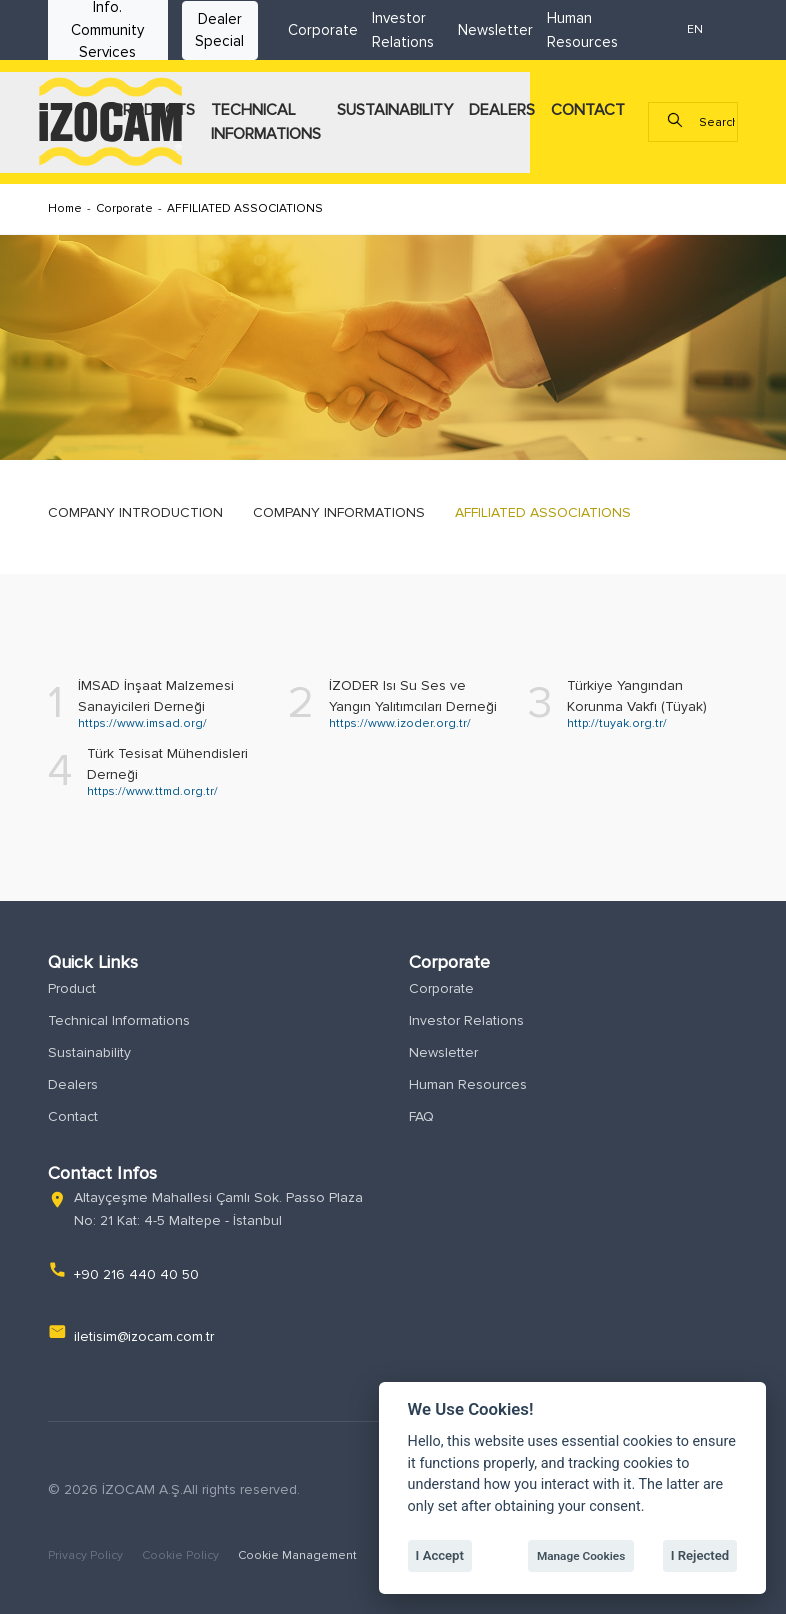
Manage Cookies (581, 1556)
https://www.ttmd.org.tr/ (152, 791)
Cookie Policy (182, 1555)
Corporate (323, 30)
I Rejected (700, 1555)
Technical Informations (119, 1020)
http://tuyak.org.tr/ (617, 723)
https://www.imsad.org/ (142, 723)
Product (72, 988)
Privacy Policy (87, 1555)
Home (65, 208)
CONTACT (588, 110)
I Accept (440, 1555)
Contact (73, 1116)
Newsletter (495, 30)
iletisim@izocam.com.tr (144, 1336)
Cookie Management (297, 1555)
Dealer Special (219, 30)
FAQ (421, 1116)
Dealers (73, 1084)
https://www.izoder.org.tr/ (400, 723)
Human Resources (468, 1084)
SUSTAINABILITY (395, 110)
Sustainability (89, 1052)
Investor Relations (466, 1020)
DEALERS (502, 110)
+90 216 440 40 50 (136, 1274)
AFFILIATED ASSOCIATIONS (245, 208)
